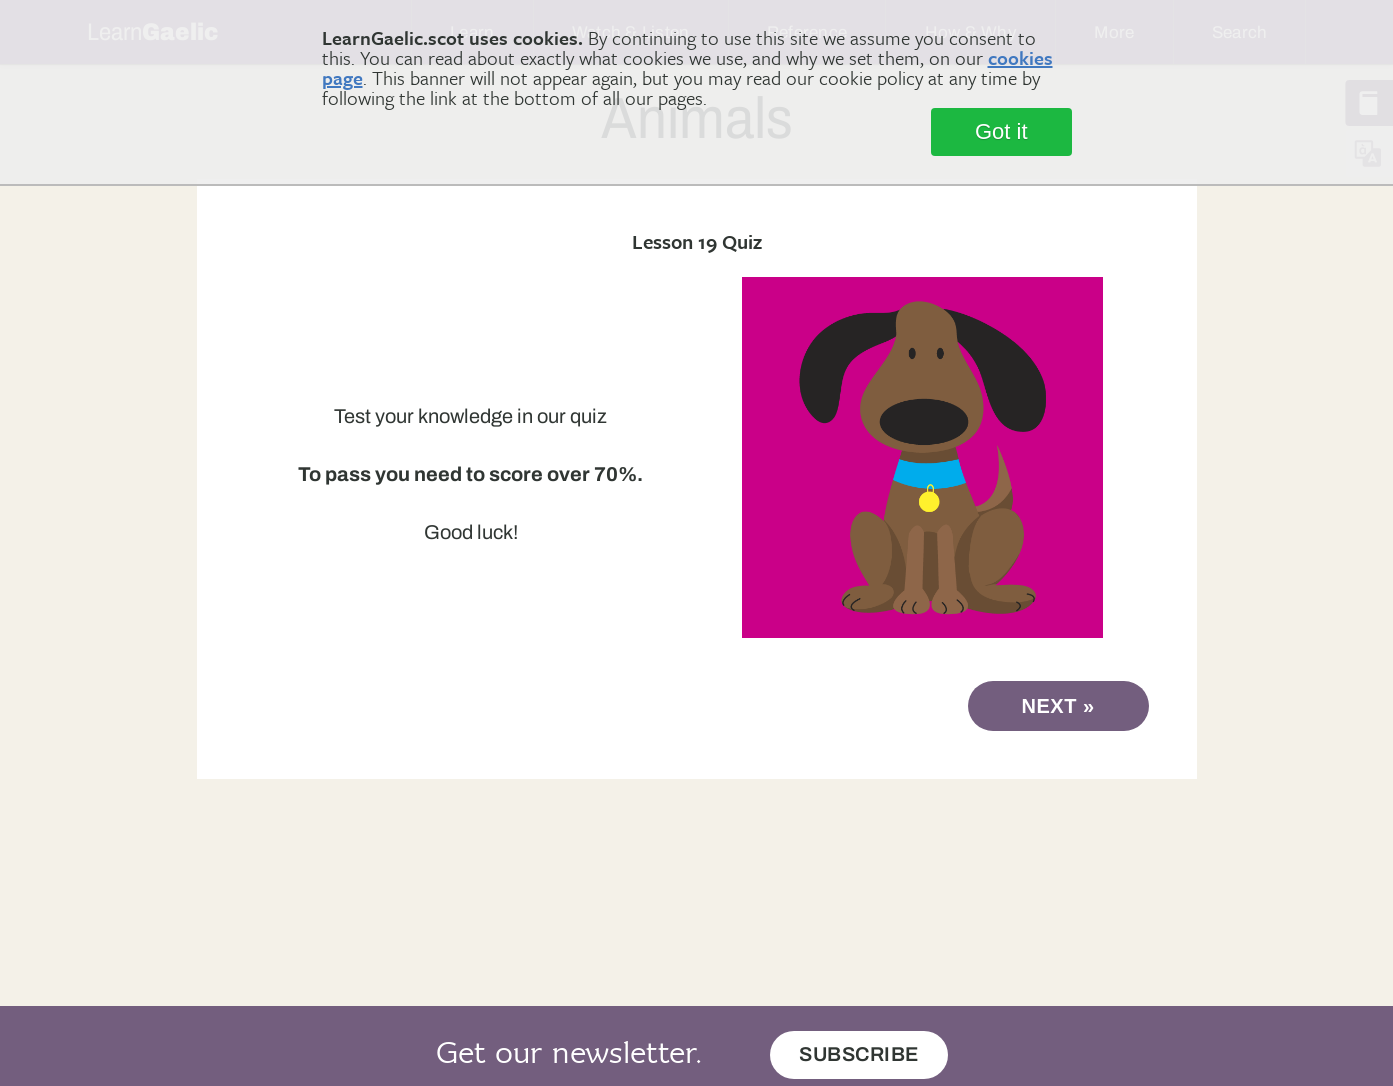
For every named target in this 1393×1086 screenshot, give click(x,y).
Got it (1001, 131)
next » (1058, 706)
